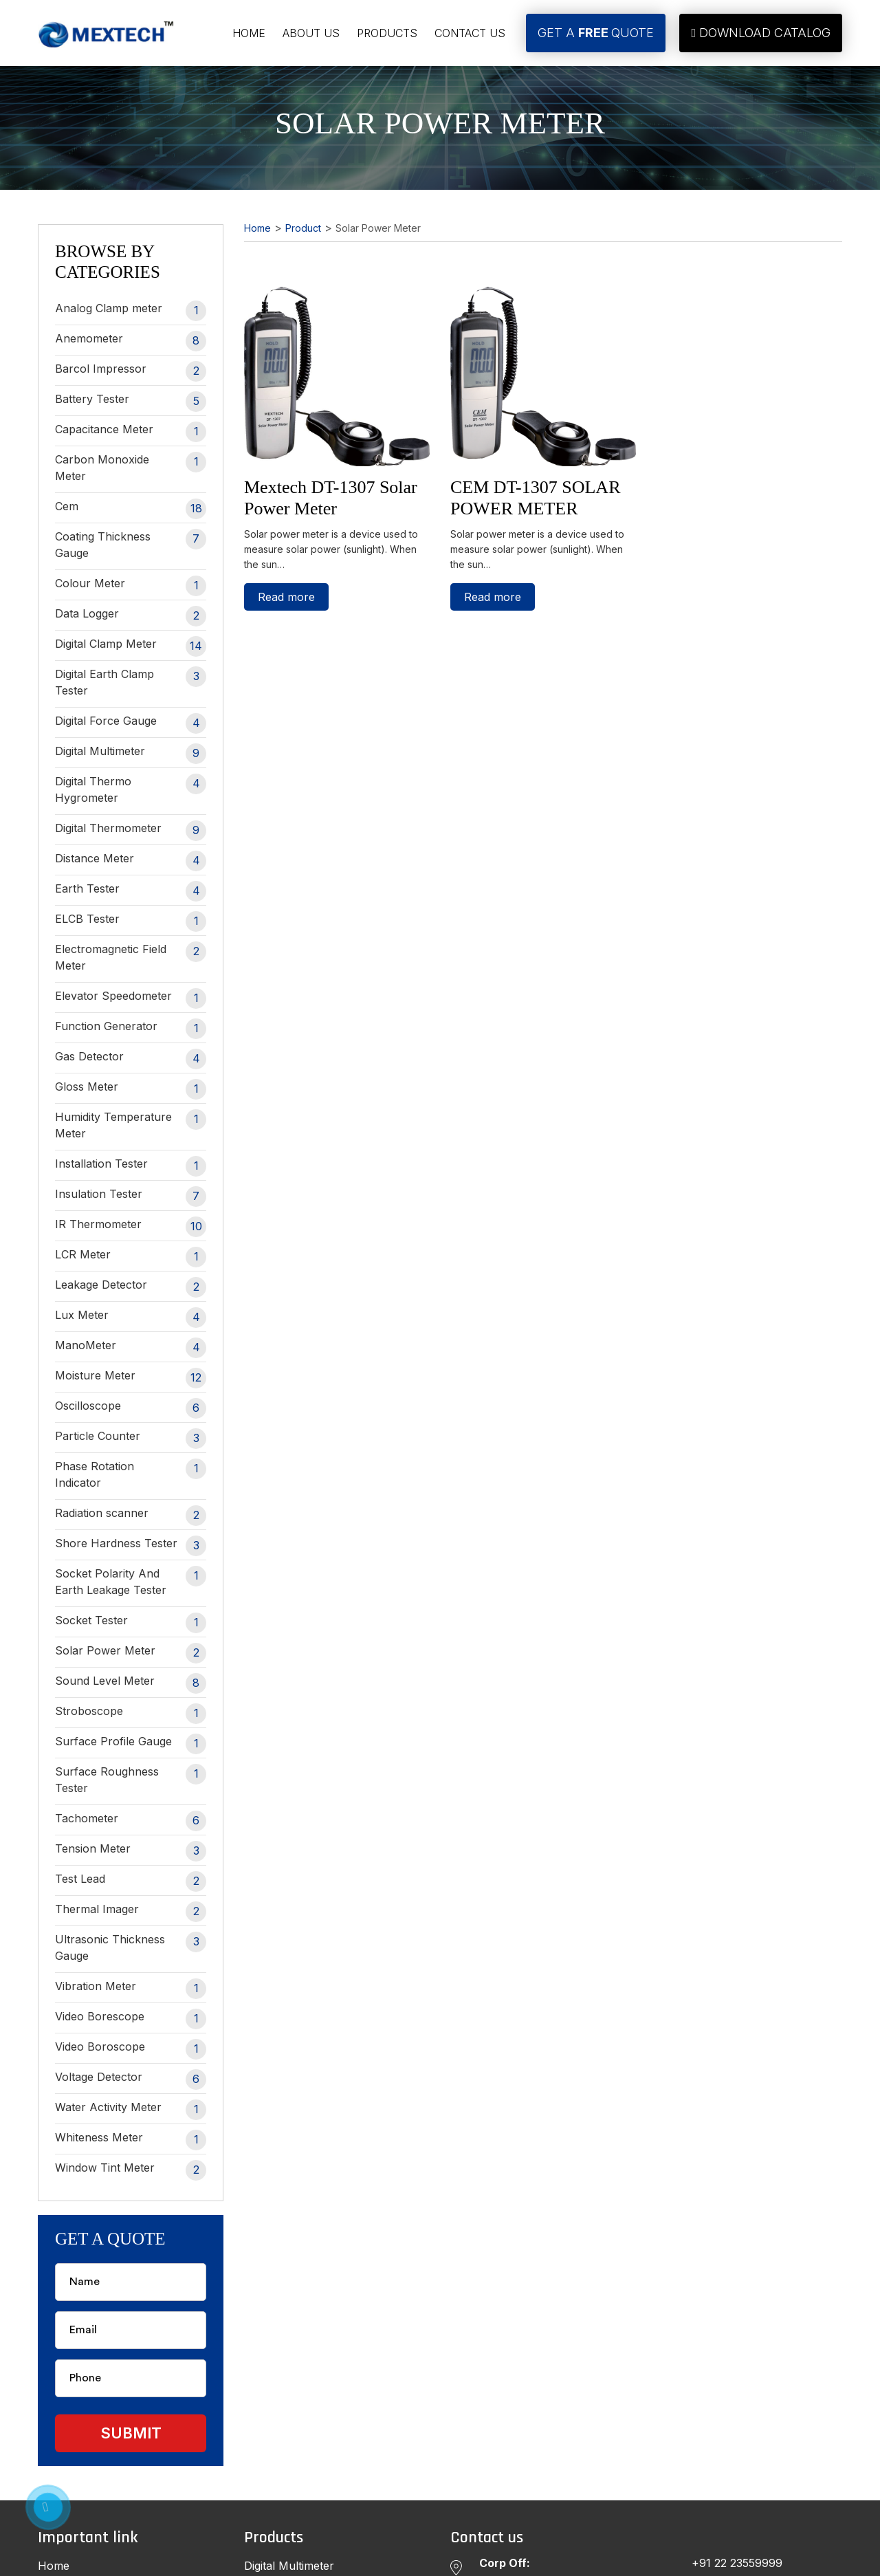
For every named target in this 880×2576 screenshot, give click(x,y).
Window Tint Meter (130, 2170)
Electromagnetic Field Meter (130, 956)
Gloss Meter (130, 1089)
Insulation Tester (130, 1196)
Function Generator (130, 1028)
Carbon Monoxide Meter (130, 467)
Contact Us (469, 33)
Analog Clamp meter (130, 311)
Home (248, 33)
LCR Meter (130, 1257)
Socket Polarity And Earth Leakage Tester (130, 1581)
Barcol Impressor (130, 371)
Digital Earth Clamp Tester (130, 681)
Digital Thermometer (130, 830)
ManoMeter (130, 1348)
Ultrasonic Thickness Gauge (130, 1947)
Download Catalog (760, 32)
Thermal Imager (130, 1911)
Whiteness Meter (130, 2140)
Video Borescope (130, 2019)
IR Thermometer (130, 1226)
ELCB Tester (130, 921)
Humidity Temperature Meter (130, 1124)
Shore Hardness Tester (130, 1546)
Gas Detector (130, 1059)
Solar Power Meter (130, 1653)
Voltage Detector (130, 2079)
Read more (286, 597)
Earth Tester (130, 891)
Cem (130, 509)
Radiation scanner (130, 1515)
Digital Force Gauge (130, 723)
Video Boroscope (130, 2049)
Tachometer (130, 1821)
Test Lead (130, 1881)
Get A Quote (596, 32)
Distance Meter (130, 861)
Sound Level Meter (130, 1683)
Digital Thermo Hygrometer (130, 789)
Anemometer (130, 341)
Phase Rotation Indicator (130, 1474)
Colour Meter (130, 586)
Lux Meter (130, 1317)
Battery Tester (130, 401)
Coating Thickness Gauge (130, 544)
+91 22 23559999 (737, 2563)
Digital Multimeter (130, 753)
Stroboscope (130, 1713)
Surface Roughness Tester (130, 1779)
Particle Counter (130, 1438)
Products (387, 33)
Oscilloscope (130, 1408)
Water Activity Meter (130, 2109)
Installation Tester (130, 1166)
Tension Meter (130, 1851)
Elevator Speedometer (130, 998)
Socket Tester (130, 1623)
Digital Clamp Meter (130, 646)
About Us (311, 33)
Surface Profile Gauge (130, 1744)
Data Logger (130, 616)
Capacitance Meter (130, 432)
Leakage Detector (130, 1287)
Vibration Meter (130, 1988)
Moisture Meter (130, 1378)
